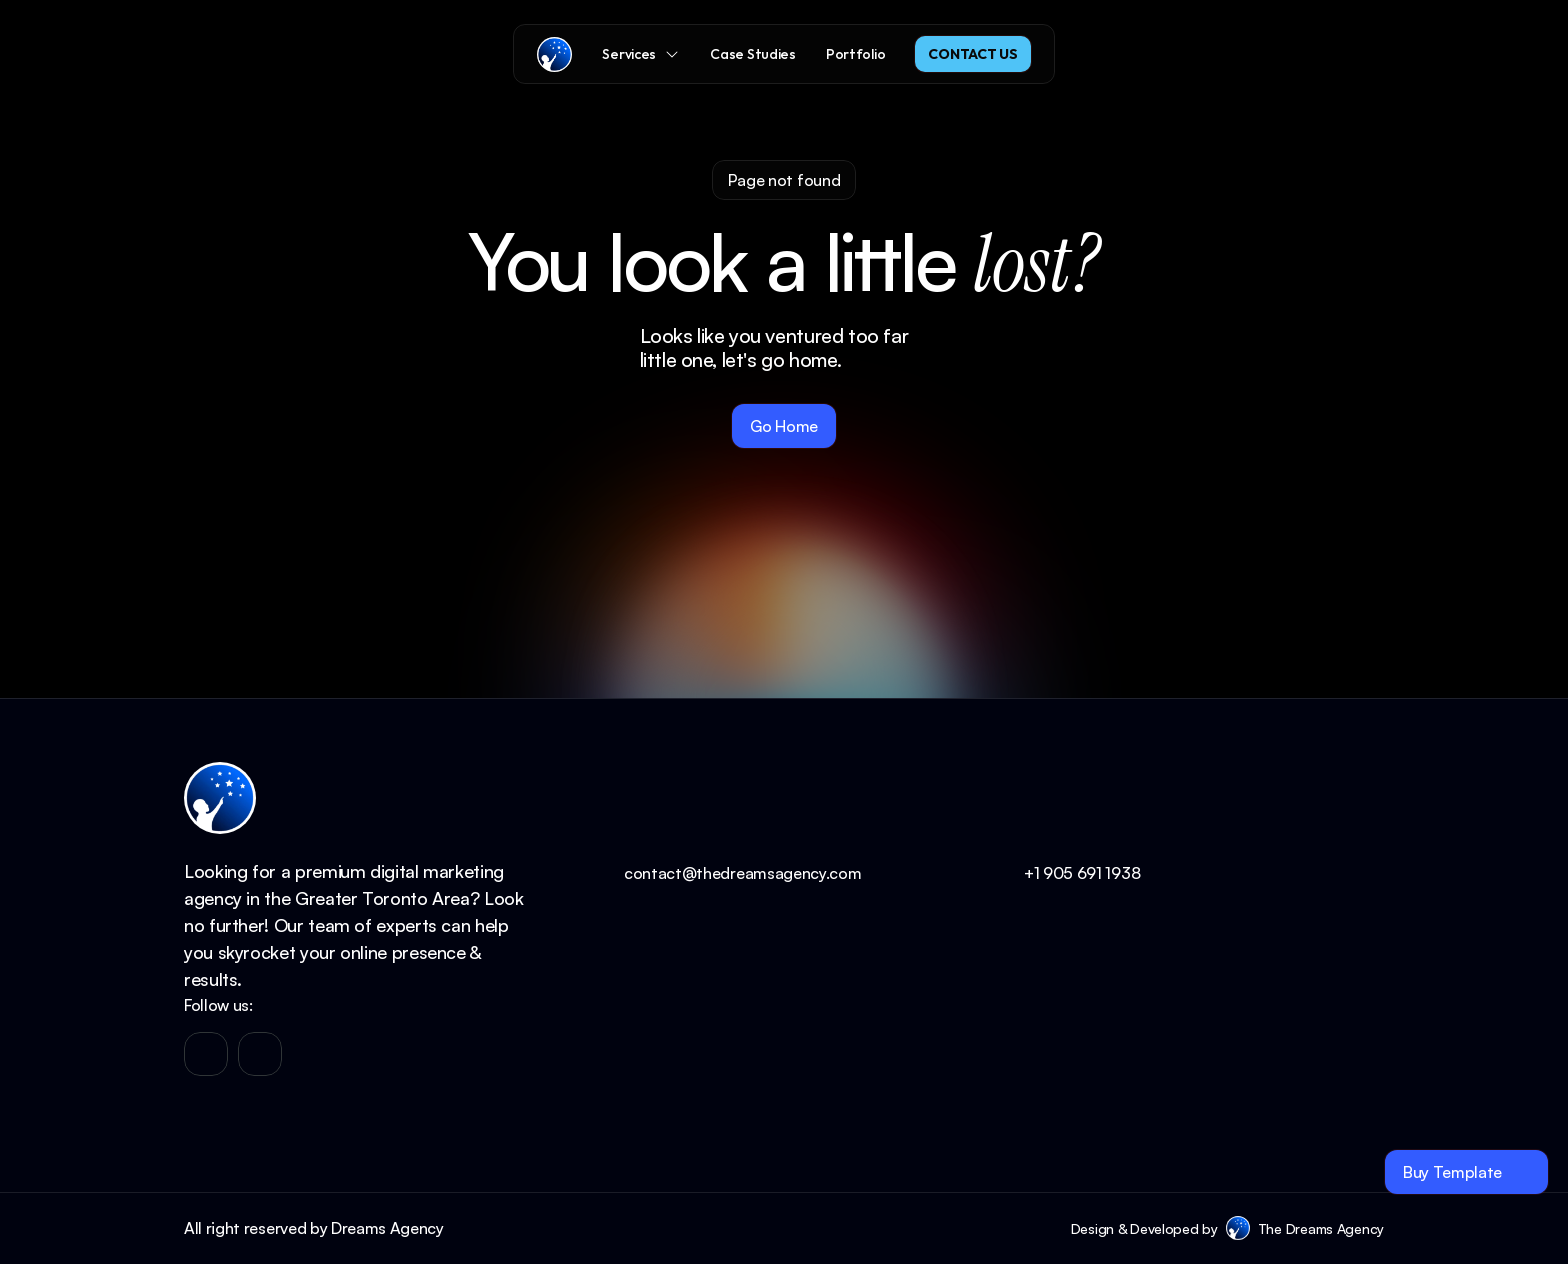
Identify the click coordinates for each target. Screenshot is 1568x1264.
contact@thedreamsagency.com (742, 873)
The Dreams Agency (1321, 1228)
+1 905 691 (1064, 873)
